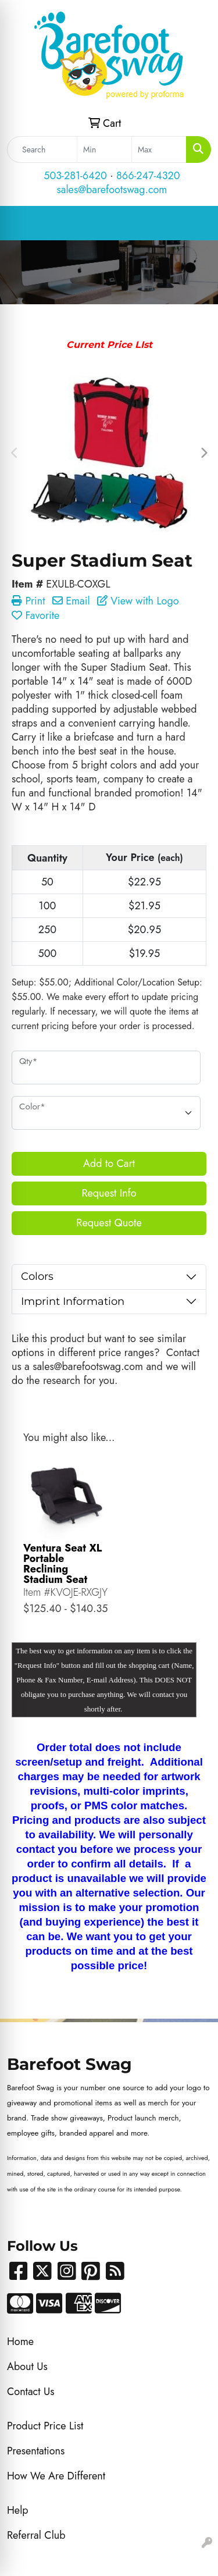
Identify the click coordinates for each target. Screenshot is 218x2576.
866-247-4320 (148, 175)
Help (17, 2510)
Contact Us (30, 2391)
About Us (27, 2366)
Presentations (36, 2450)
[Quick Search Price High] (159, 149)
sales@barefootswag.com (112, 189)
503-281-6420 (75, 175)
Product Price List (45, 2425)
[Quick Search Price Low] (104, 149)
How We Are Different (56, 2476)
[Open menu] (194, 223)
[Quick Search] (42, 149)
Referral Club (36, 2535)
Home (20, 2341)
